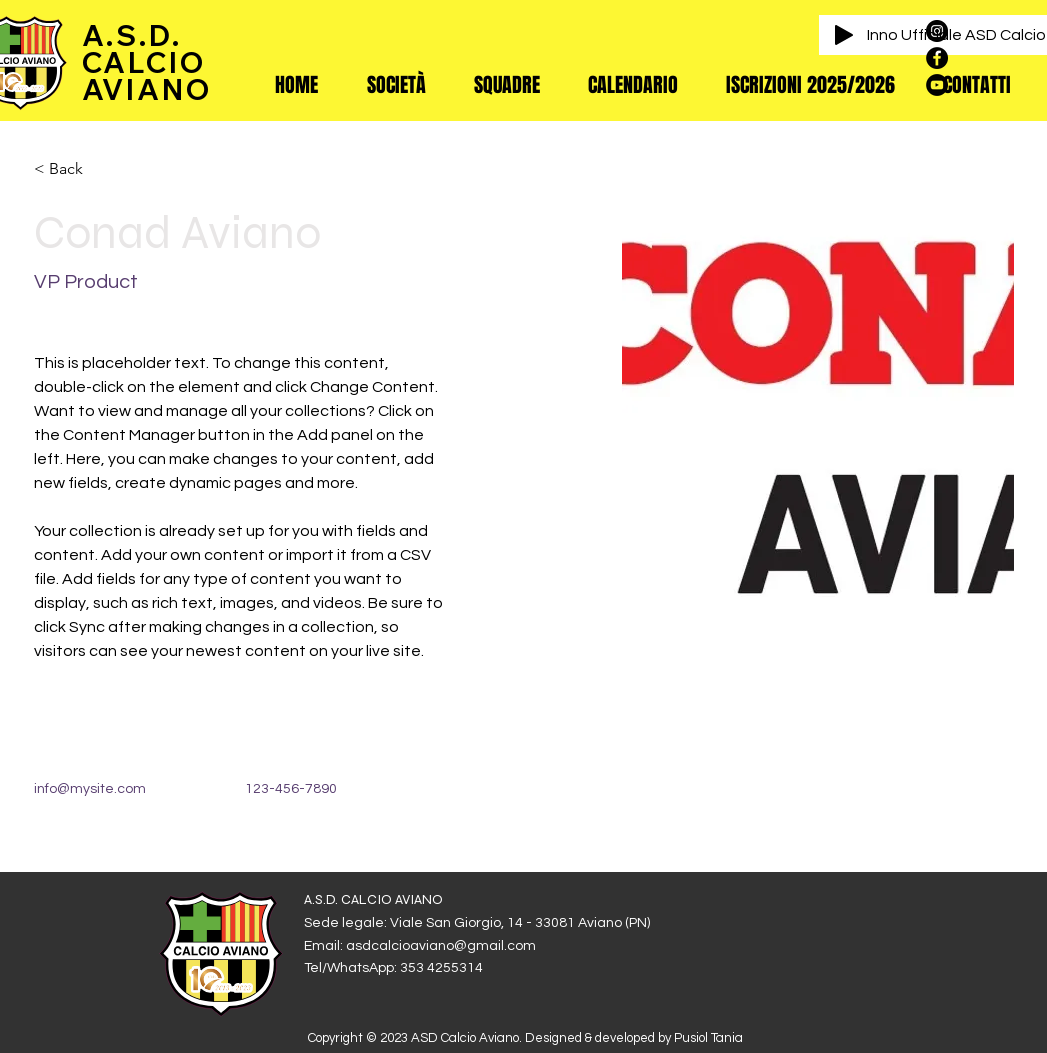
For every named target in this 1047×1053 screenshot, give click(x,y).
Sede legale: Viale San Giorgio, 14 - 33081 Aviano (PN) (477, 923)
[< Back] (73, 169)
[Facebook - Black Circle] (937, 58)
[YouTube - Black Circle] (937, 85)
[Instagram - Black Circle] (937, 31)
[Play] (844, 35)
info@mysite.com (90, 789)
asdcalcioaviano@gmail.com (441, 946)
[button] (396, 85)
